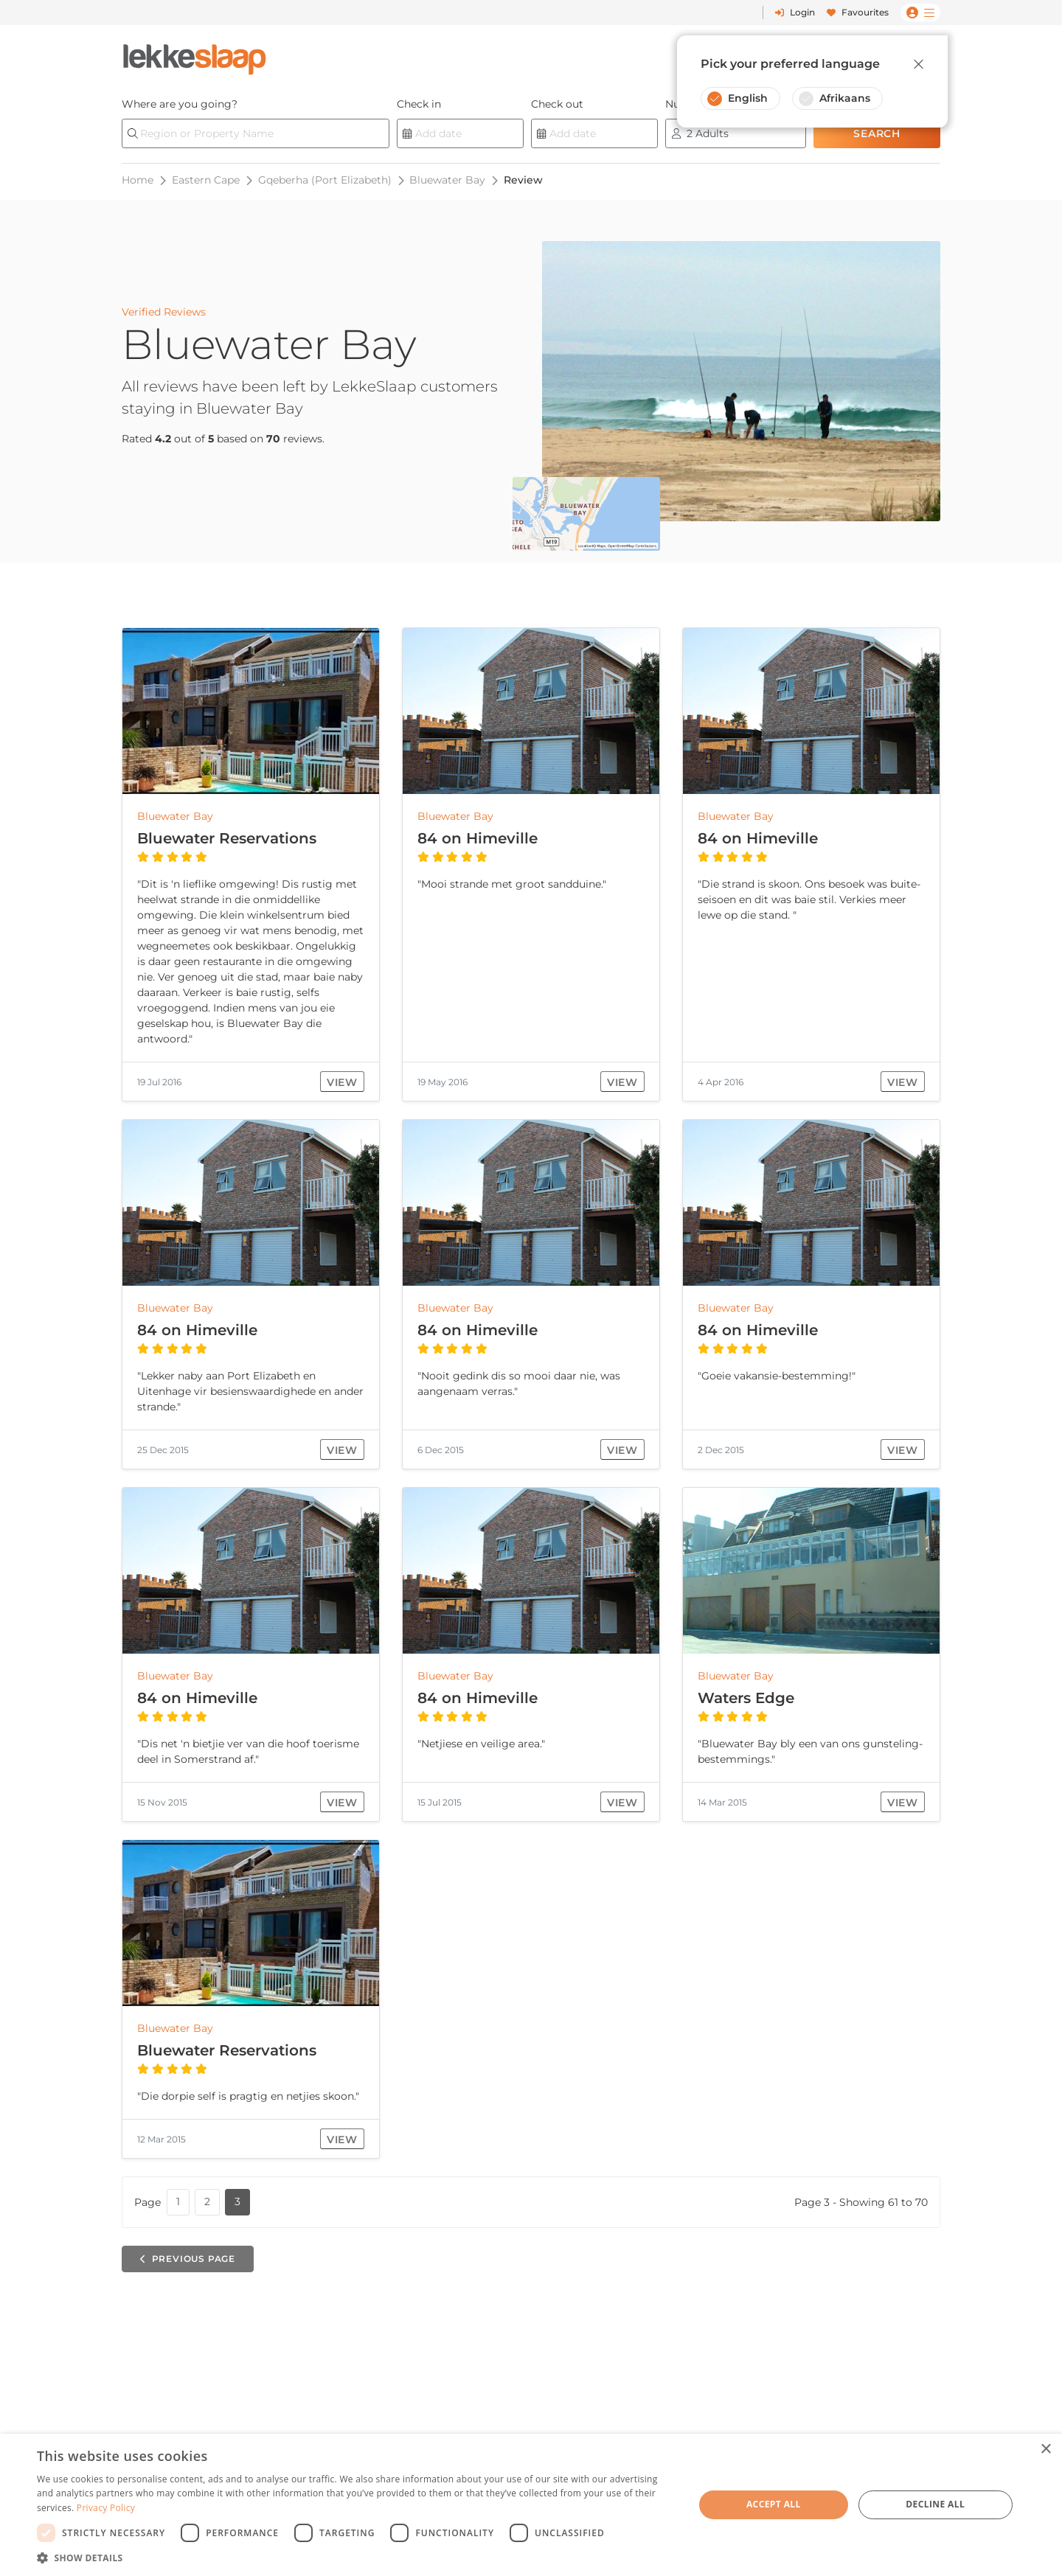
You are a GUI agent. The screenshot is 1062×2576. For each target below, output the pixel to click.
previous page (187, 2258)
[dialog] (531, 2505)
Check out (557, 104)
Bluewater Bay (447, 180)
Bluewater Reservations (226, 838)
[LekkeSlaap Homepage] (195, 55)
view (342, 1082)
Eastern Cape (206, 180)
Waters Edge (746, 1698)
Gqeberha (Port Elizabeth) (325, 180)
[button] (356, 2557)
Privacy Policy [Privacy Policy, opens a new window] (106, 2508)
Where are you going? (179, 104)
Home (137, 180)
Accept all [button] (773, 2504)
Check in (419, 104)
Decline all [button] (935, 2504)
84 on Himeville (477, 838)
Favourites (858, 12)
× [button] (1045, 2449)
